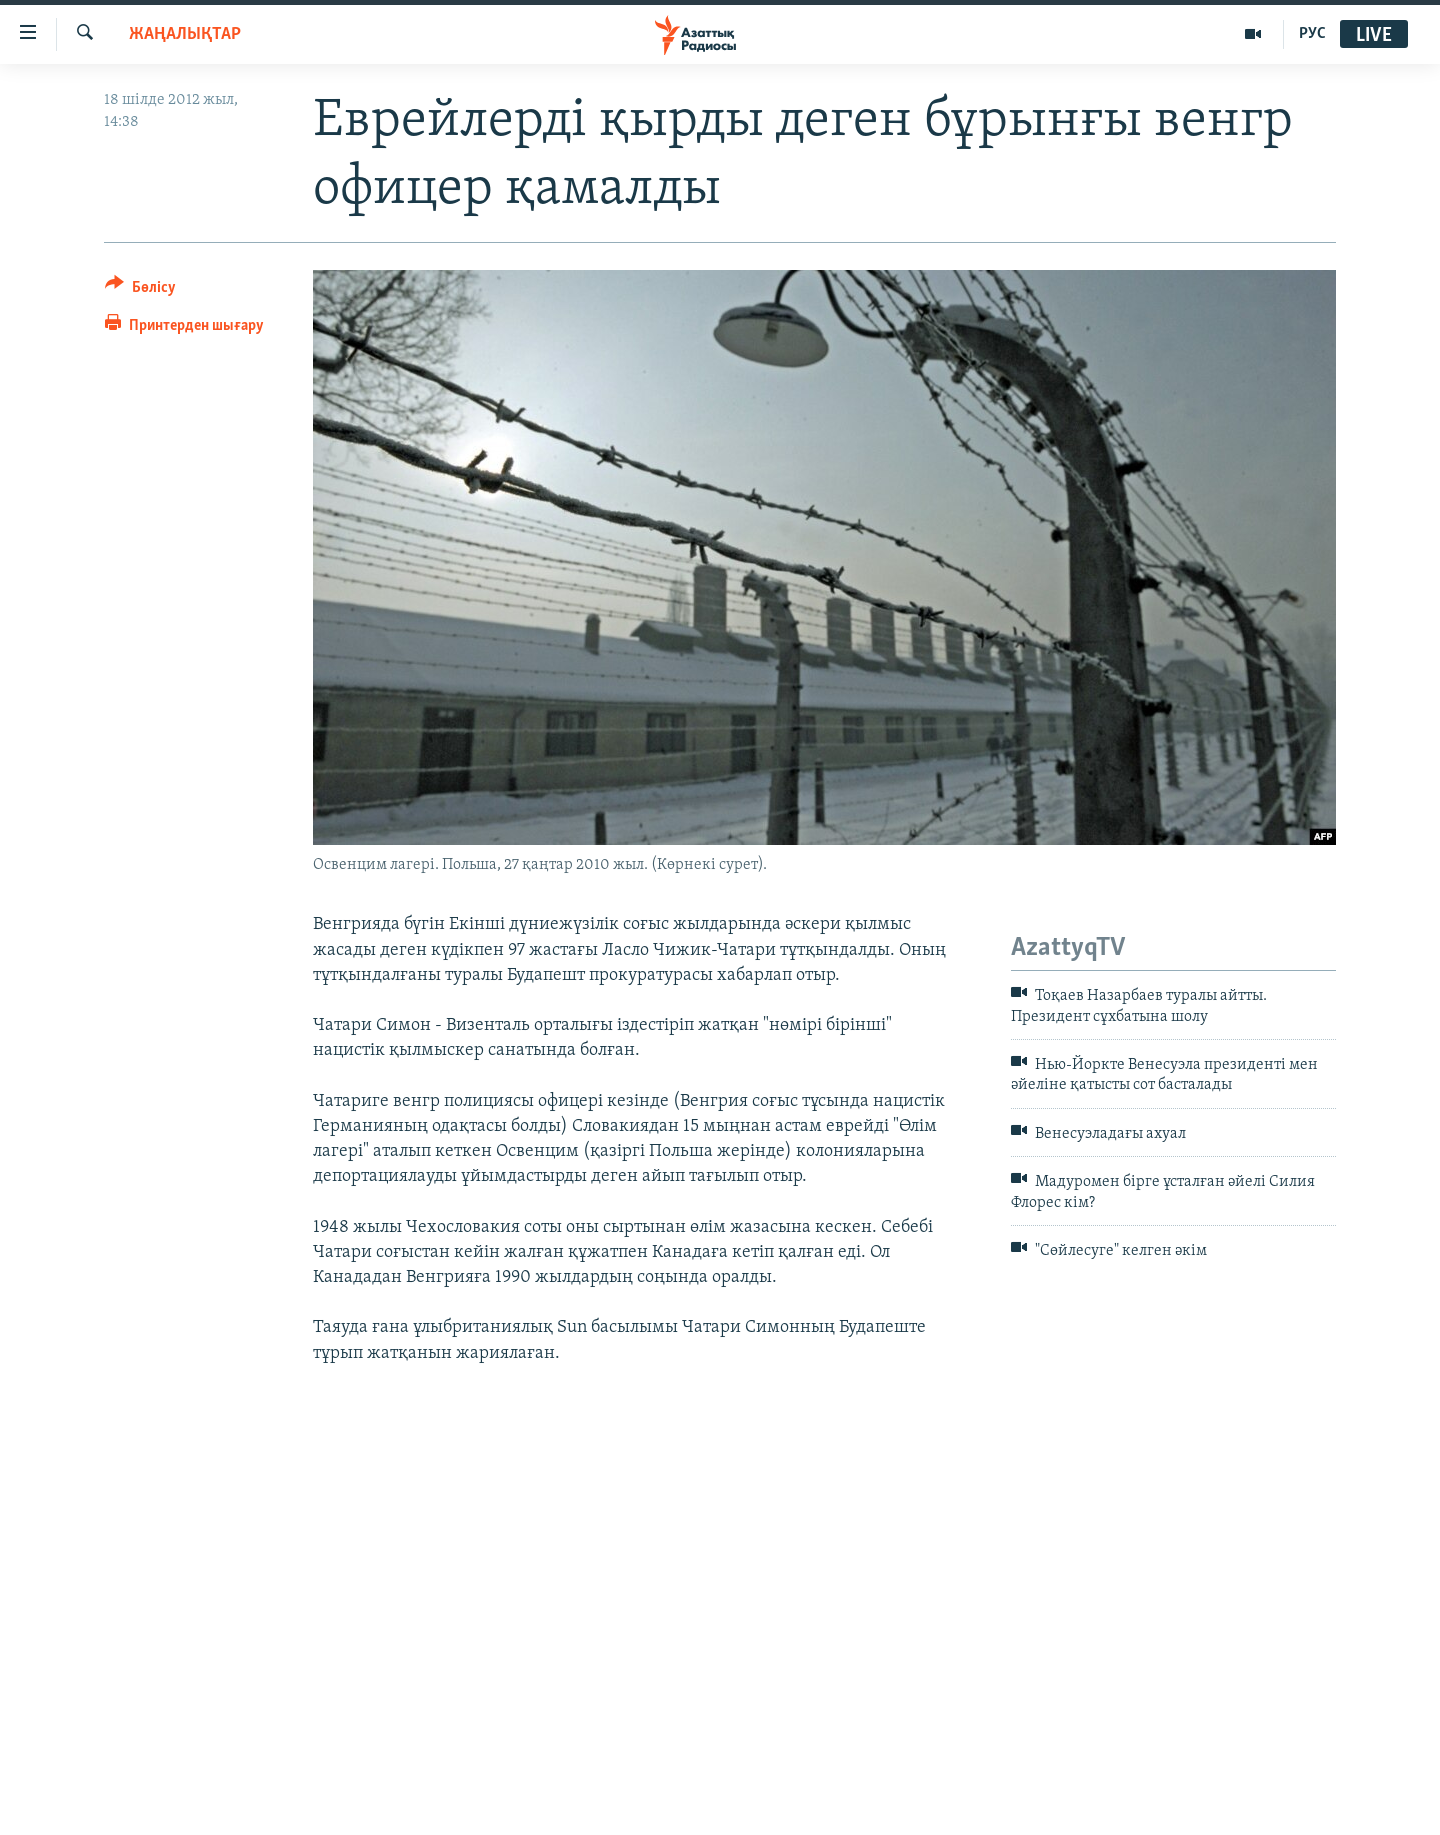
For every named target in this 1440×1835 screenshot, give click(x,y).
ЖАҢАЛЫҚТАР (185, 34)
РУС (1312, 34)
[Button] (140, 290)
